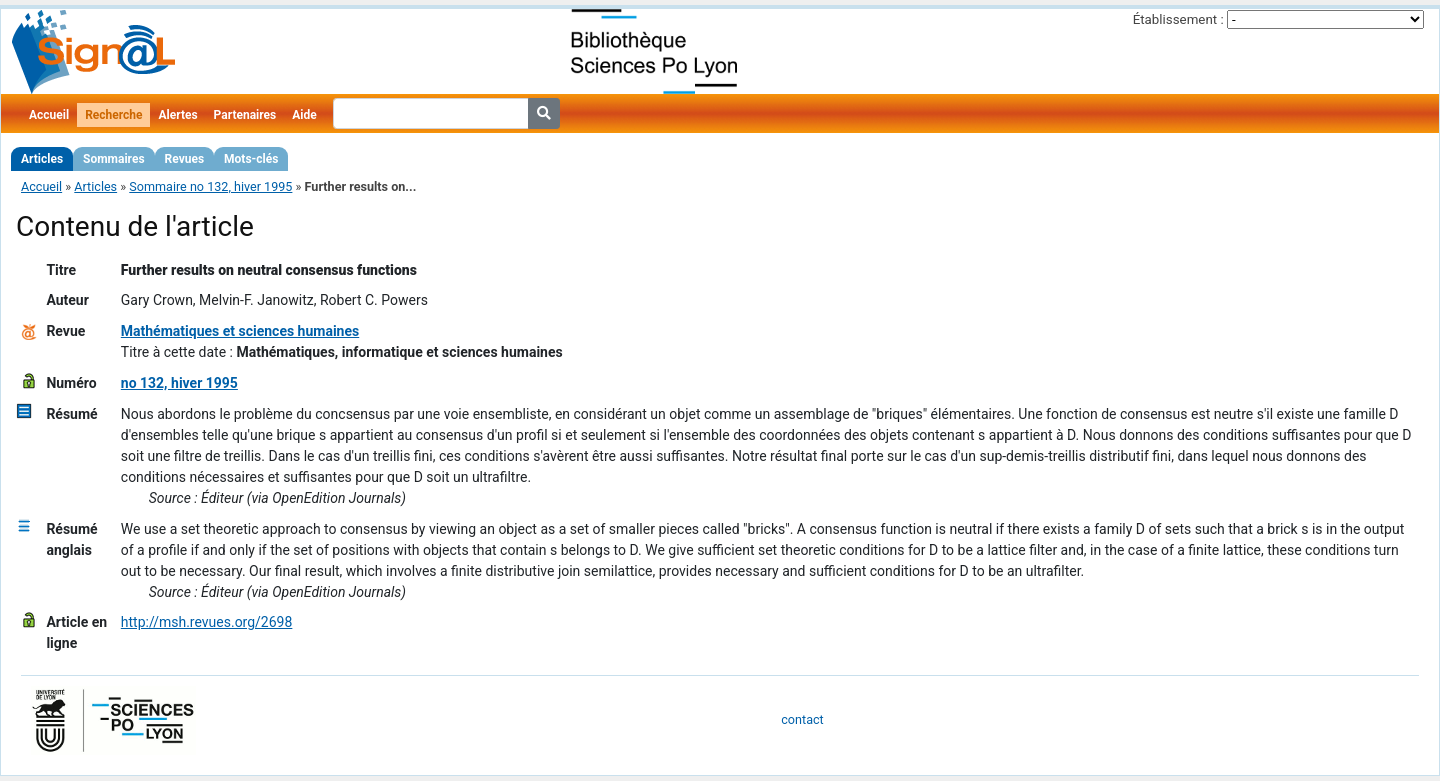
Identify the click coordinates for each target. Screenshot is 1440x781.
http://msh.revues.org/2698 (207, 622)
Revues (185, 159)
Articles (42, 159)
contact (802, 719)
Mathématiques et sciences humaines (240, 331)
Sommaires (113, 159)
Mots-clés (251, 159)
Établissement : (1178, 19)
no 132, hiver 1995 (179, 383)
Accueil (49, 115)
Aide (304, 115)
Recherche (113, 115)
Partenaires (245, 115)
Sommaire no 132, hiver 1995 (210, 186)
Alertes (177, 115)
